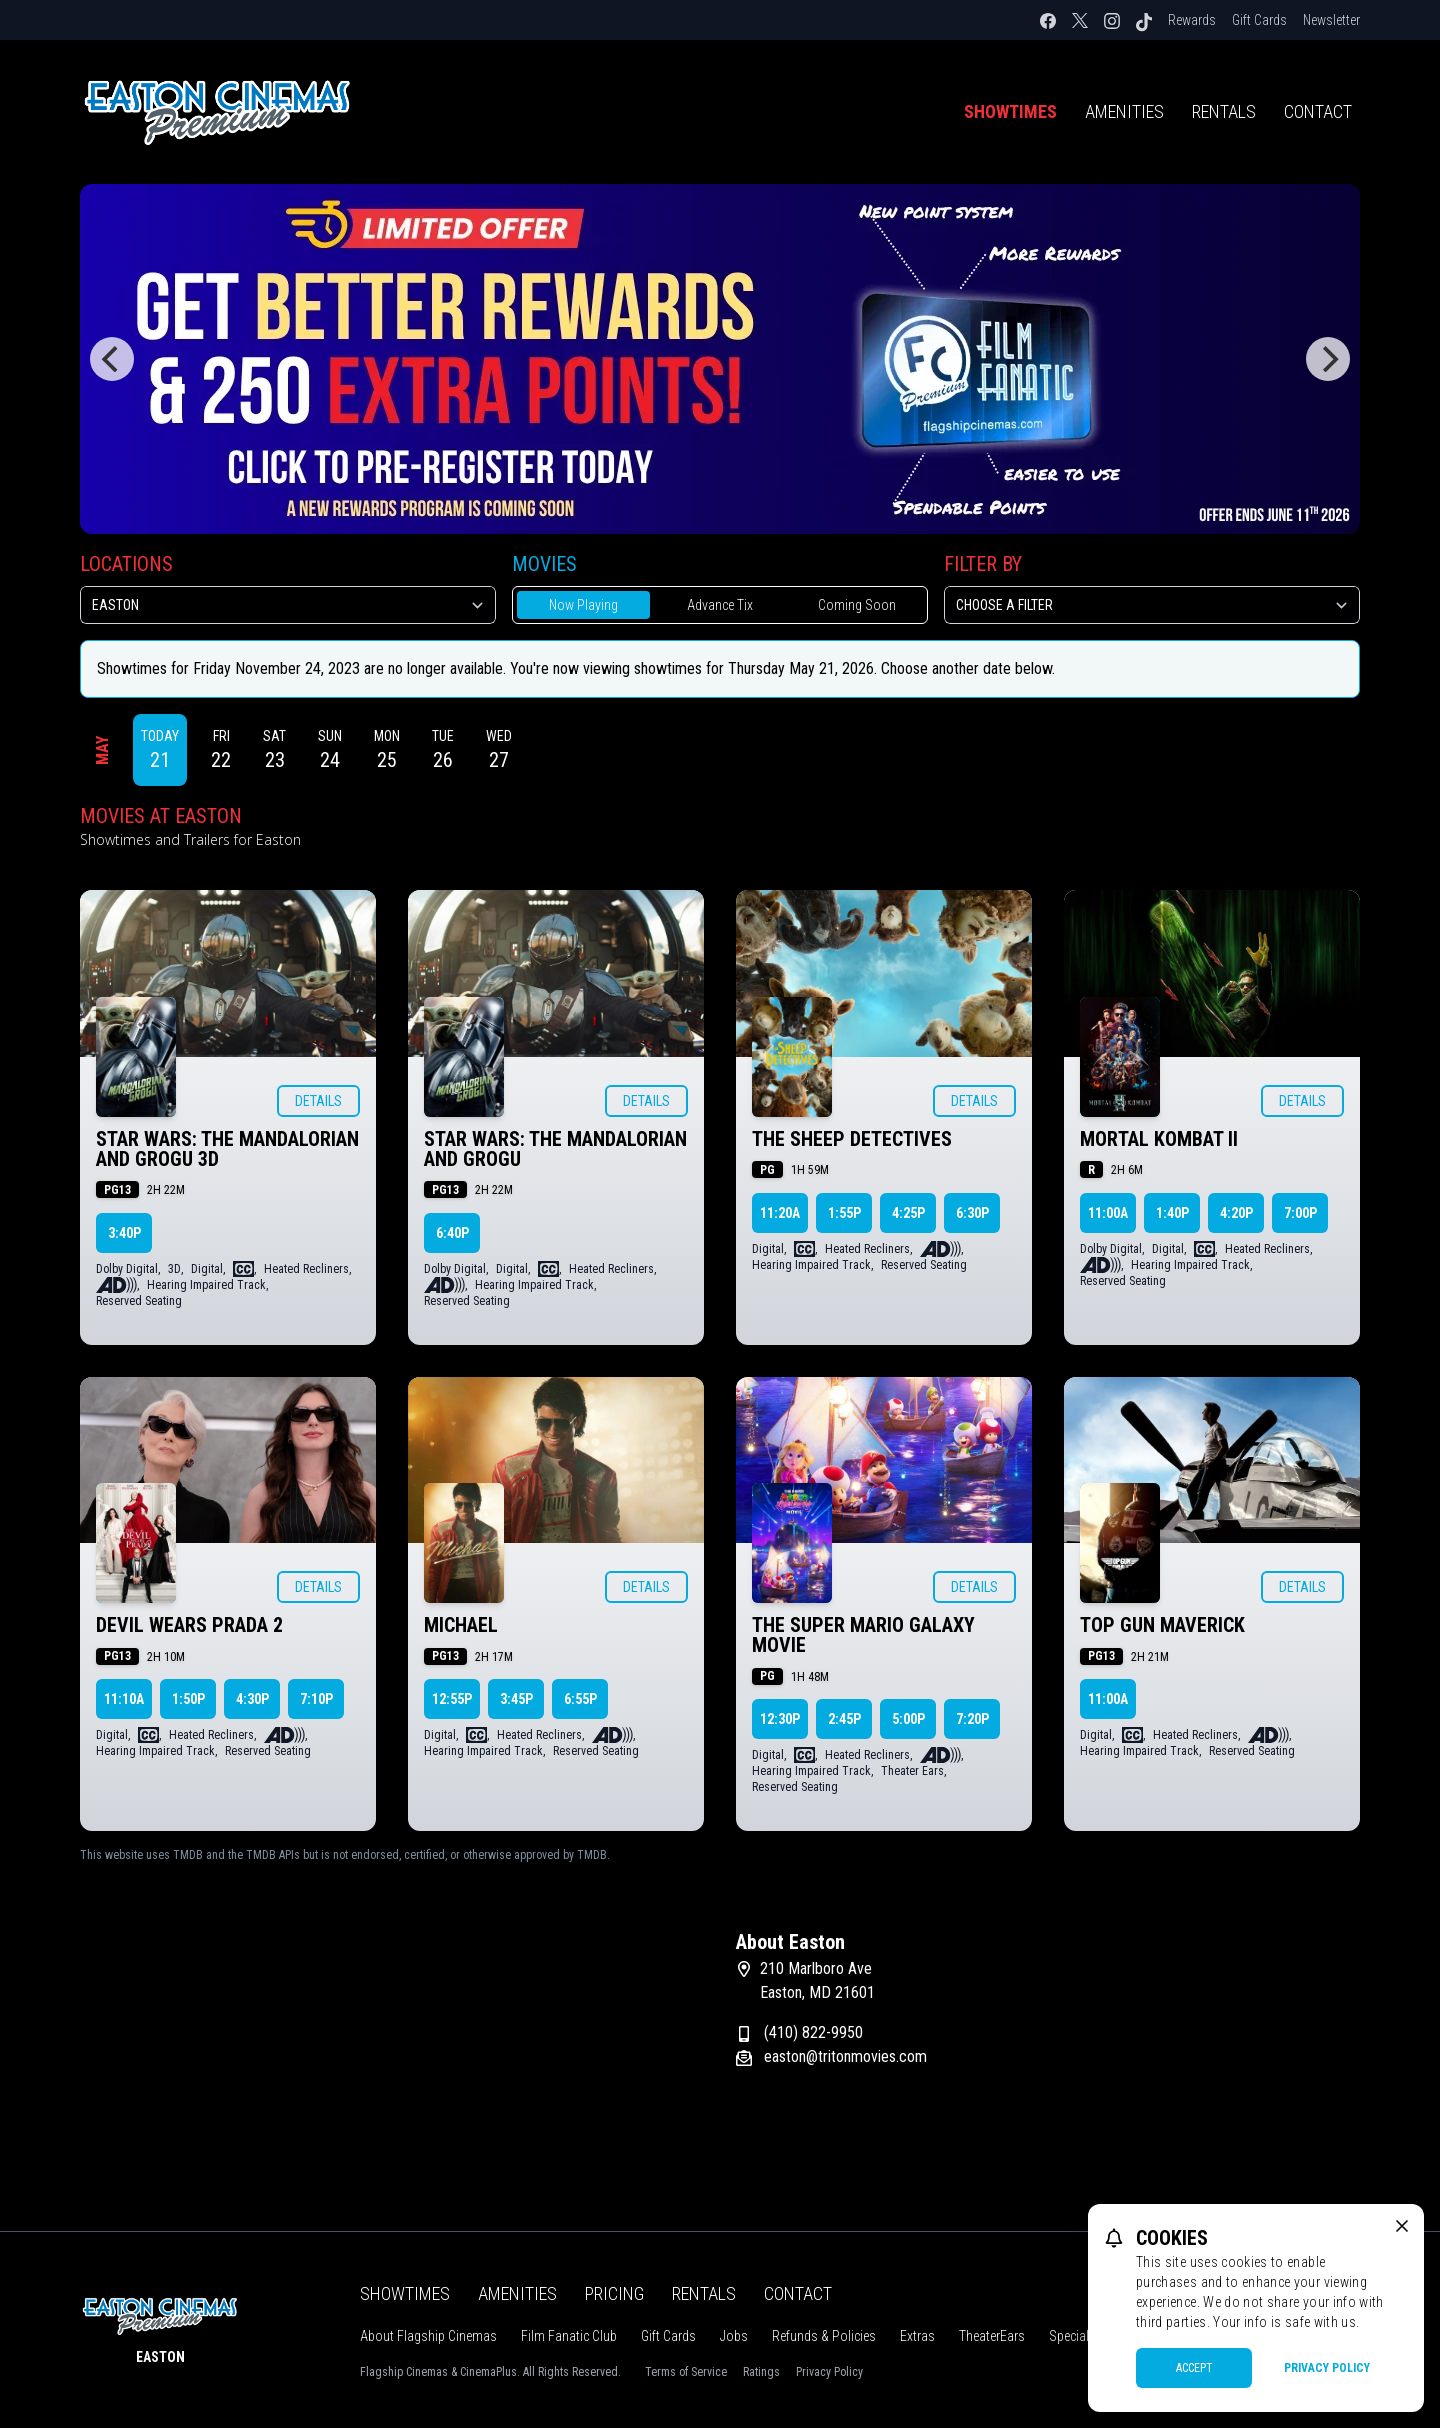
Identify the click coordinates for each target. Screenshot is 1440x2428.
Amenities (1124, 111)
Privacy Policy (829, 2372)
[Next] (1328, 359)
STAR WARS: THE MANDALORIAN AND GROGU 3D (227, 1149)
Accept (1194, 2368)
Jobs (734, 2336)
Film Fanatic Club (569, 2336)
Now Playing (583, 605)
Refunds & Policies (824, 2336)
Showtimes (1010, 111)
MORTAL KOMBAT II (1159, 1139)
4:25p (908, 1213)
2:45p (844, 1719)
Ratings (761, 2372)
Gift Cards (1259, 20)
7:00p (1300, 1213)
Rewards (1192, 20)
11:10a (124, 1699)
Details (318, 1101)
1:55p (844, 1213)
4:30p (252, 1699)
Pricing (614, 2293)
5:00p (908, 1719)
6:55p (580, 1699)
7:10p (316, 1699)
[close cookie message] (1402, 2226)
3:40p (124, 1233)
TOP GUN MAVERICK (1162, 1625)
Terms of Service (686, 2372)
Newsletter (1331, 20)
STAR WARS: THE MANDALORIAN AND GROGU (555, 1149)
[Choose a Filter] (1152, 605)
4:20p (1236, 1213)
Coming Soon (857, 605)
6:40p (452, 1233)
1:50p (188, 1699)
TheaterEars (992, 2336)
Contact (1318, 111)
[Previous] (112, 359)
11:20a (780, 1213)
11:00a (1108, 1213)
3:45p (516, 1699)
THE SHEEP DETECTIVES (852, 1139)
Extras (917, 2336)
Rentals (1224, 111)
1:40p (1172, 1213)
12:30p (780, 1719)
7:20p (972, 1719)
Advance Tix (720, 605)
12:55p (452, 1699)
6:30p (972, 1213)
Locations (126, 564)
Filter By (983, 564)
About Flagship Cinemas (428, 2336)
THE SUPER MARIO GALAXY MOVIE (863, 1635)
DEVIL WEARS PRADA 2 (189, 1625)
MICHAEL (461, 1625)
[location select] (288, 605)
